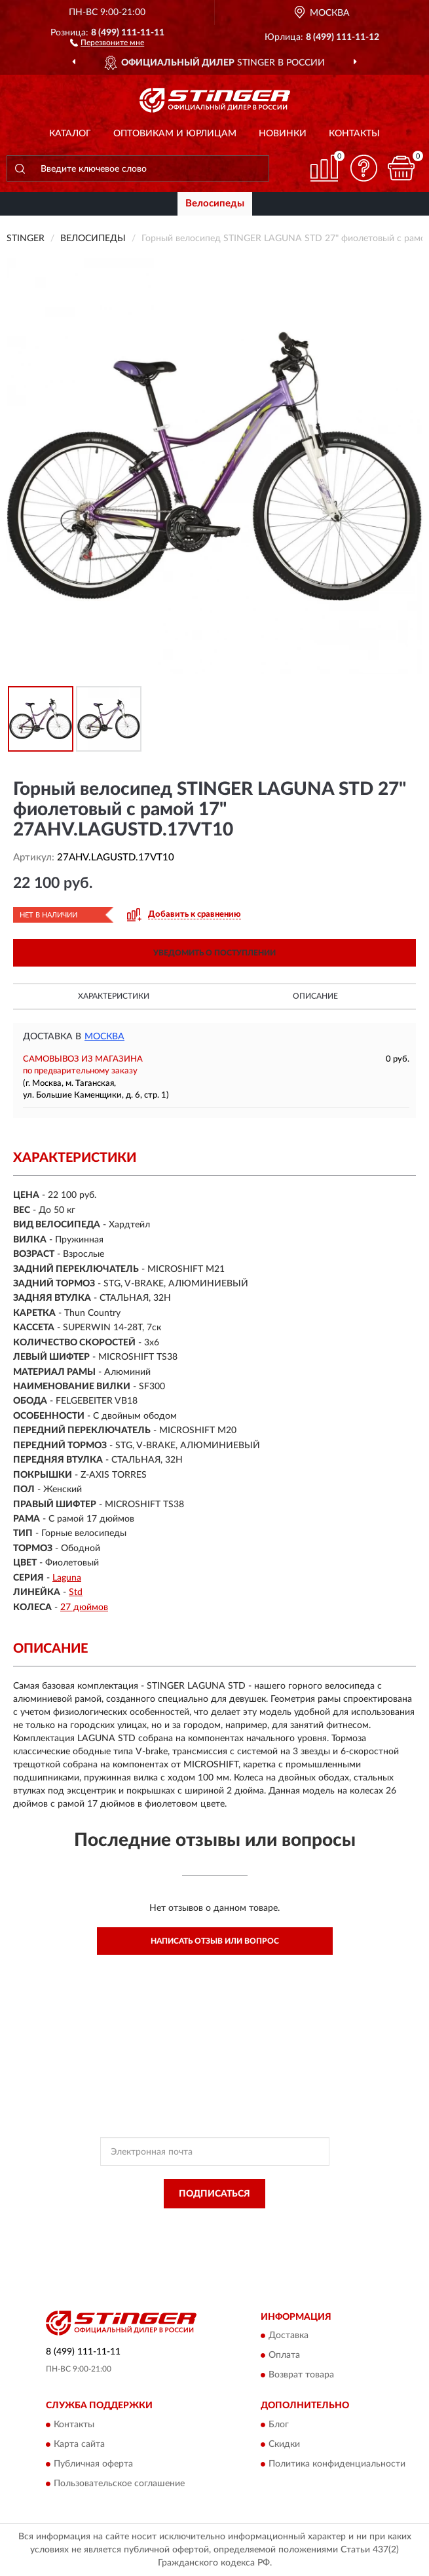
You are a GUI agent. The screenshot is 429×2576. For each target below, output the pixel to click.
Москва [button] (104, 1036)
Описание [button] (315, 996)
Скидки (284, 2444)
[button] (107, 42)
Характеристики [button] (113, 996)
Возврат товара (301, 2375)
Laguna (66, 1578)
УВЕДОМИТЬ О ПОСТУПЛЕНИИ (214, 953)
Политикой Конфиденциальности (279, 2223)
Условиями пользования (200, 2235)
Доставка (288, 2336)
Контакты (354, 133)
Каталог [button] (70, 133)
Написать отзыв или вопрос (215, 1941)
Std (76, 1592)
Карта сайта (79, 2444)
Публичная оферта (93, 2464)
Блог (279, 2424)
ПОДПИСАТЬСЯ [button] (214, 2194)
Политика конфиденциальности (337, 2464)
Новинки (283, 133)
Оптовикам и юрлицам (174, 133)
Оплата (284, 2355)
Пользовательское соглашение (119, 2483)
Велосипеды (214, 203)
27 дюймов (84, 1607)
